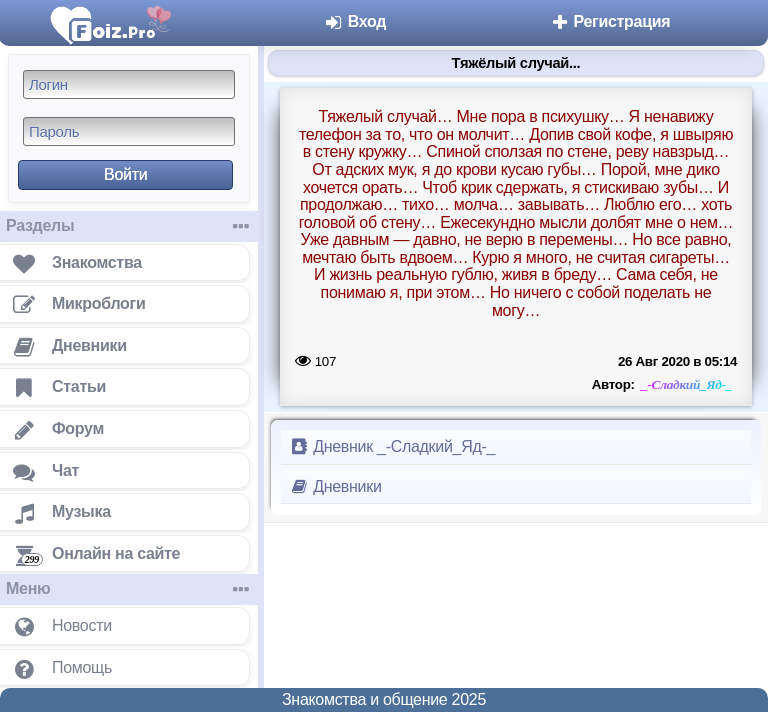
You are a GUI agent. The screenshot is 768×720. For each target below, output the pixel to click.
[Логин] (129, 84)
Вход (355, 21)
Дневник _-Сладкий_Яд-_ (392, 446)
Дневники (335, 486)
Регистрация (609, 21)
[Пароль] (129, 131)
